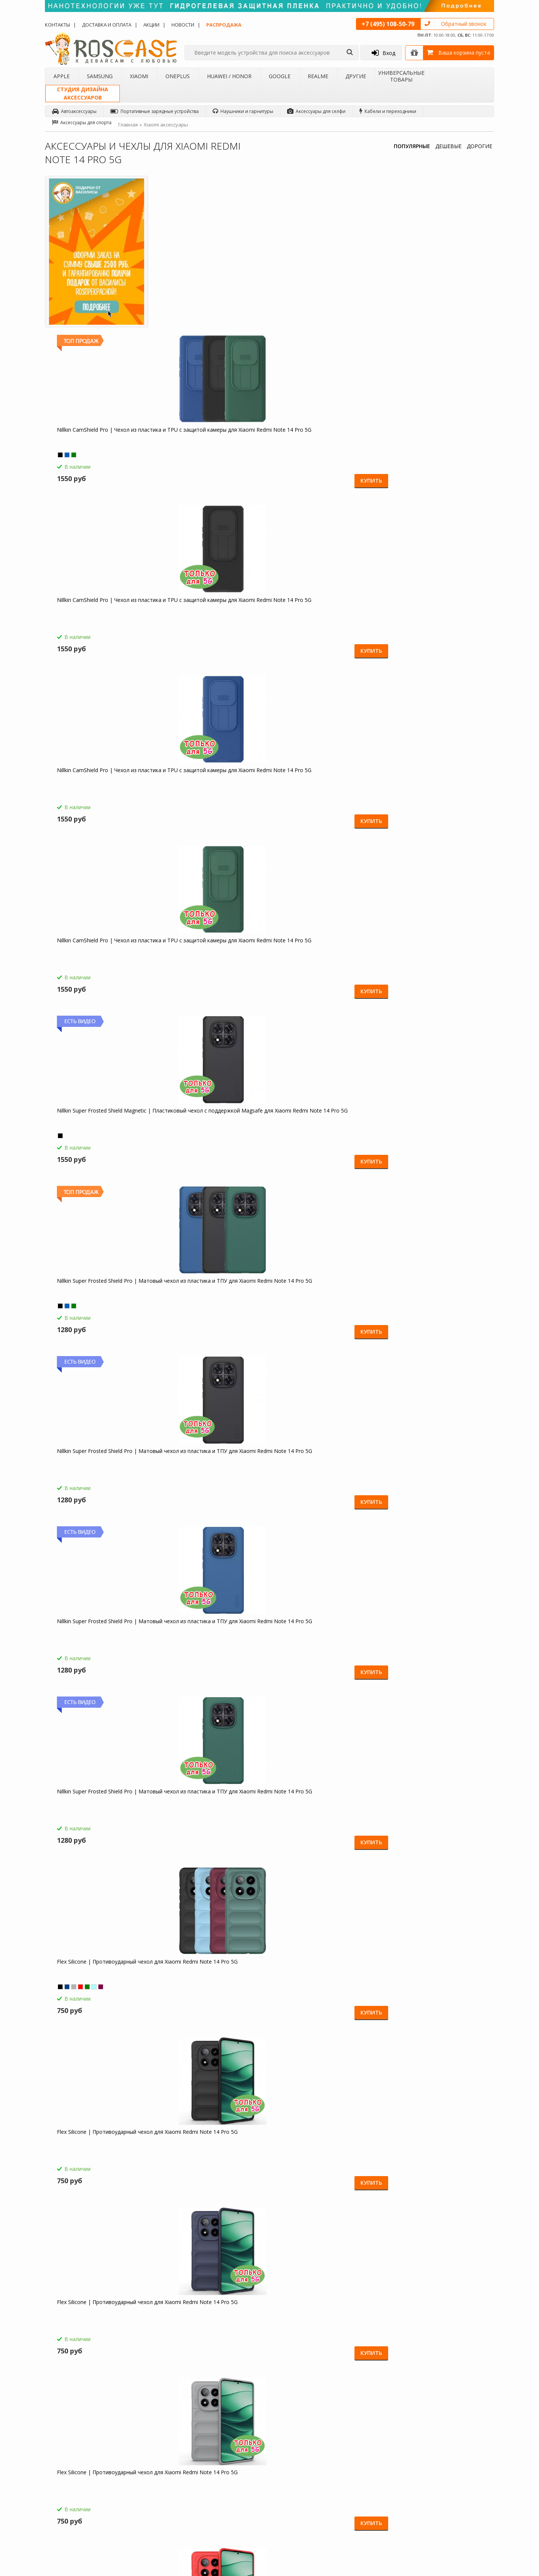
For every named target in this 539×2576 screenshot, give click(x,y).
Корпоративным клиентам (80, 2503)
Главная (128, 124)
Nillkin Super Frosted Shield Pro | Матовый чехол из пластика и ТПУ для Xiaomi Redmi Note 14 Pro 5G (323, 451)
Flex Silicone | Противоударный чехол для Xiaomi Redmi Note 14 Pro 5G (325, 622)
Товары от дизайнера (75, 2513)
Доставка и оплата (106, 24)
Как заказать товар (227, 2445)
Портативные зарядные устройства (154, 111)
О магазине (64, 2445)
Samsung (100, 76)
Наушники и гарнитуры (243, 111)
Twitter (462, 2490)
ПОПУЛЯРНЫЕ (412, 146)
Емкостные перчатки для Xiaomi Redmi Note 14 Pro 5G (95, 1980)
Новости (182, 24)
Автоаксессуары (74, 111)
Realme (318, 76)
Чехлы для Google (148, 2493)
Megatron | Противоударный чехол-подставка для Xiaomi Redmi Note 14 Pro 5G (100, 1302)
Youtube (464, 2533)
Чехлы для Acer (145, 2522)
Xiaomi (139, 76)
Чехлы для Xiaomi (147, 2465)
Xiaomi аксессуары (166, 124)
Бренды (59, 2484)
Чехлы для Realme (148, 2503)
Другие (355, 76)
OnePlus (177, 76)
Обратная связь (381, 2509)
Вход (383, 53)
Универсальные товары (401, 76)
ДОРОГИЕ (479, 146)
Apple (62, 76)
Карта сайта (219, 2500)
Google (279, 76)
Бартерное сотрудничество (81, 2493)
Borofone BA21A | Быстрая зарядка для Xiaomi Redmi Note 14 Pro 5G (212, 1810)
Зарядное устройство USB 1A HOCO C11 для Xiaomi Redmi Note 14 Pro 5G (325, 1983)
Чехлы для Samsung (149, 2455)
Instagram (465, 2504)
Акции (151, 24)
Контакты (57, 24)
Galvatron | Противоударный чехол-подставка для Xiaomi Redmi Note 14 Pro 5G (325, 962)
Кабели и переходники (387, 111)
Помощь (215, 2455)
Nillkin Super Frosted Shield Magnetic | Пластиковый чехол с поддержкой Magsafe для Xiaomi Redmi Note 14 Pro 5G (213, 451)
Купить (240, 325)
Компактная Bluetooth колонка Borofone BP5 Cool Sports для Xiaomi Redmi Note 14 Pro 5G (213, 1983)
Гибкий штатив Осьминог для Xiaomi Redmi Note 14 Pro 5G (101, 2150)
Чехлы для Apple (146, 2445)
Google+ (464, 2518)
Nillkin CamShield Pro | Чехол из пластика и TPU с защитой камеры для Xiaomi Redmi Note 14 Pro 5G (207, 281)
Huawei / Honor (229, 76)
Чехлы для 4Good (147, 2513)
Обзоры (293, 2445)
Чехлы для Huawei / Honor (157, 2484)
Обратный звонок (464, 23)
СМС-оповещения (226, 2465)
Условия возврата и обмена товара (237, 2477)
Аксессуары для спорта (82, 122)
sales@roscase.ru (303, 2492)
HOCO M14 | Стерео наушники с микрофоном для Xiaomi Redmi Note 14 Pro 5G (100, 1813)
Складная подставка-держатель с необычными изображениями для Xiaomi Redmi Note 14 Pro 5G (210, 2154)
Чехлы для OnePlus (149, 2474)
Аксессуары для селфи (316, 111)
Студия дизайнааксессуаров (82, 93)
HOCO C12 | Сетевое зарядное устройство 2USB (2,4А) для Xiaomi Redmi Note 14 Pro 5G (435, 1813)
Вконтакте (466, 2476)
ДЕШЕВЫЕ (448, 146)
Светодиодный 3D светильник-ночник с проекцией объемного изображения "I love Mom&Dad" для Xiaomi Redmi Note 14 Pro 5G (437, 1983)
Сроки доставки (223, 2490)
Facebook (465, 2462)
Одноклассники (472, 2447)
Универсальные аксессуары (82, 2522)
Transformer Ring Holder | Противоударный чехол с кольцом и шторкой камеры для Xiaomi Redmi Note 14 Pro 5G (325, 1473)
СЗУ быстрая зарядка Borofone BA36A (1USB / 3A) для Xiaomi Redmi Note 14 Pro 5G (324, 1813)
